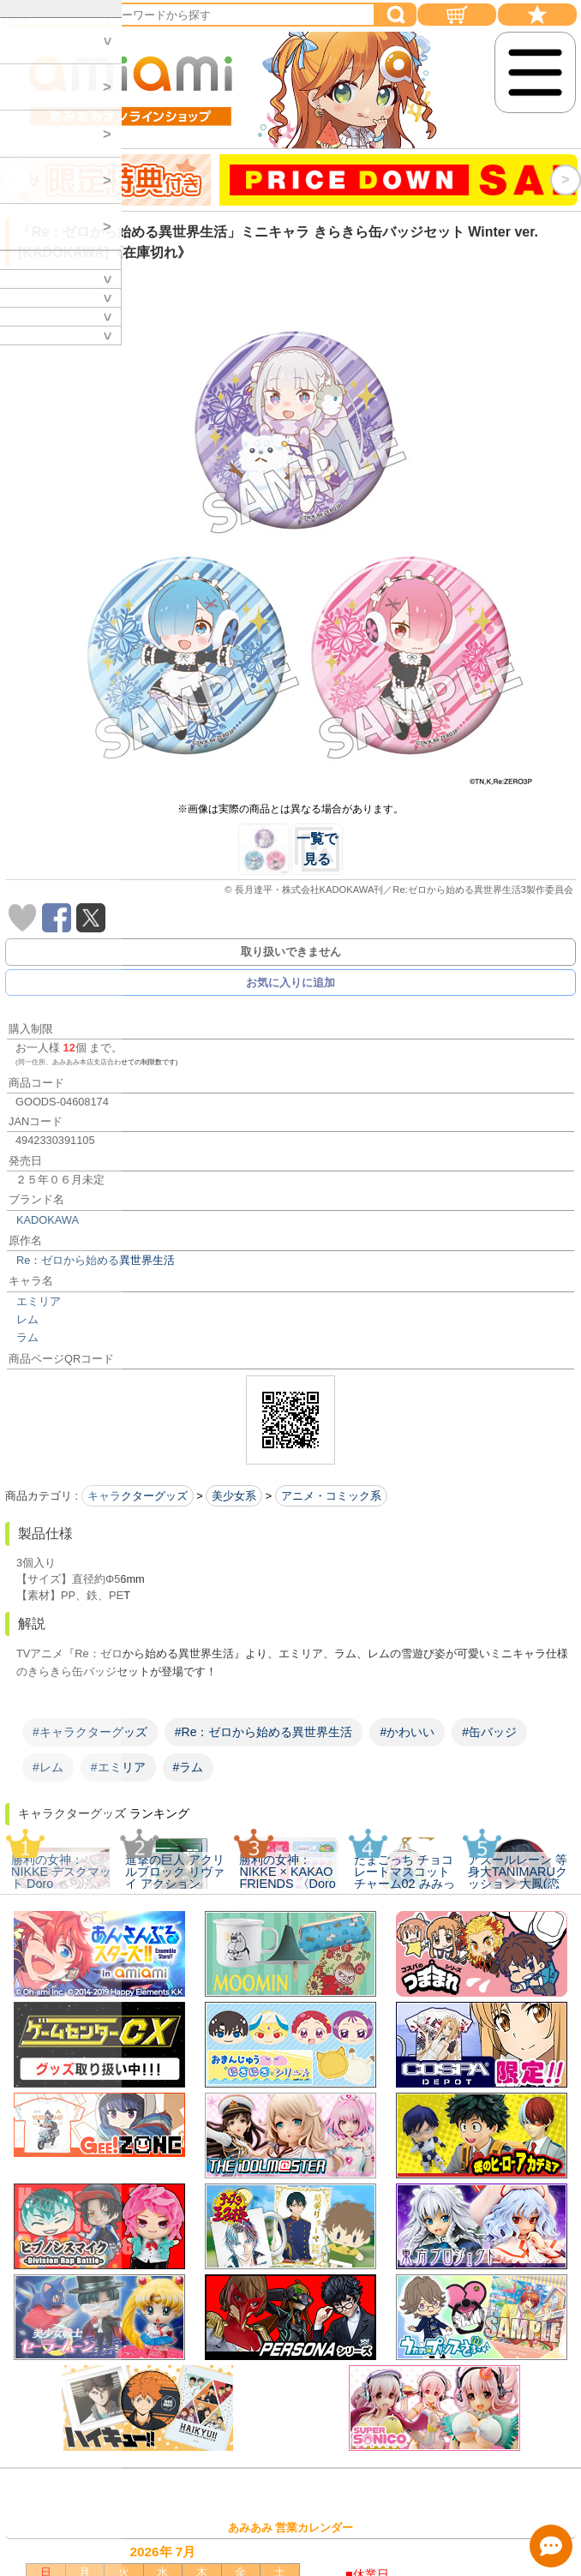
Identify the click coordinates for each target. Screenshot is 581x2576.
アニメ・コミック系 (331, 1495)
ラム (27, 1337)
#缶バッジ (489, 1732)
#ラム (188, 1767)
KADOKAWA (47, 1219)
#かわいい (407, 1732)
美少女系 (234, 1495)
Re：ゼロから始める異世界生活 (95, 1260)
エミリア (38, 1301)
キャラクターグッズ (137, 1495)
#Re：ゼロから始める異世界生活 (264, 1732)
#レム (48, 1767)
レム (27, 1319)
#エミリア (118, 1767)
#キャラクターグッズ (90, 1732)
